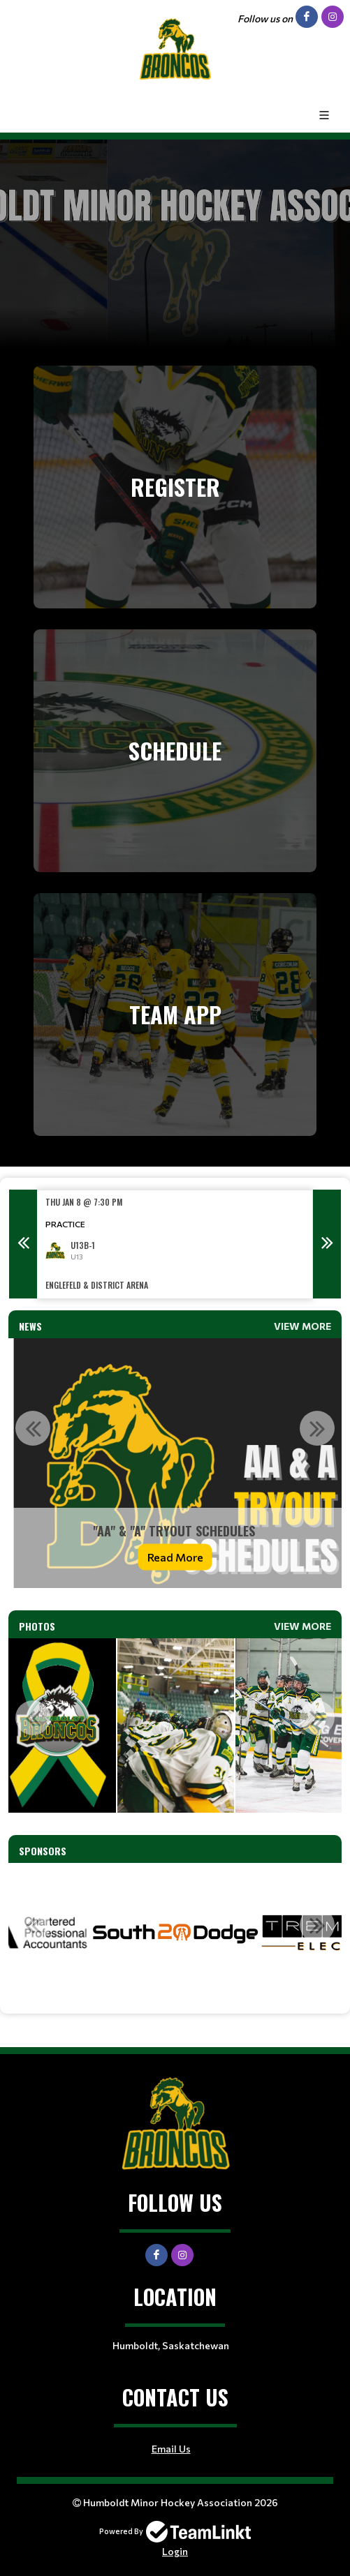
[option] (175, 1244)
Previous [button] (23, 1244)
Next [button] (327, 1244)
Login (175, 2551)
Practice (65, 1224)
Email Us (171, 2449)
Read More (175, 1556)
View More (302, 1326)
